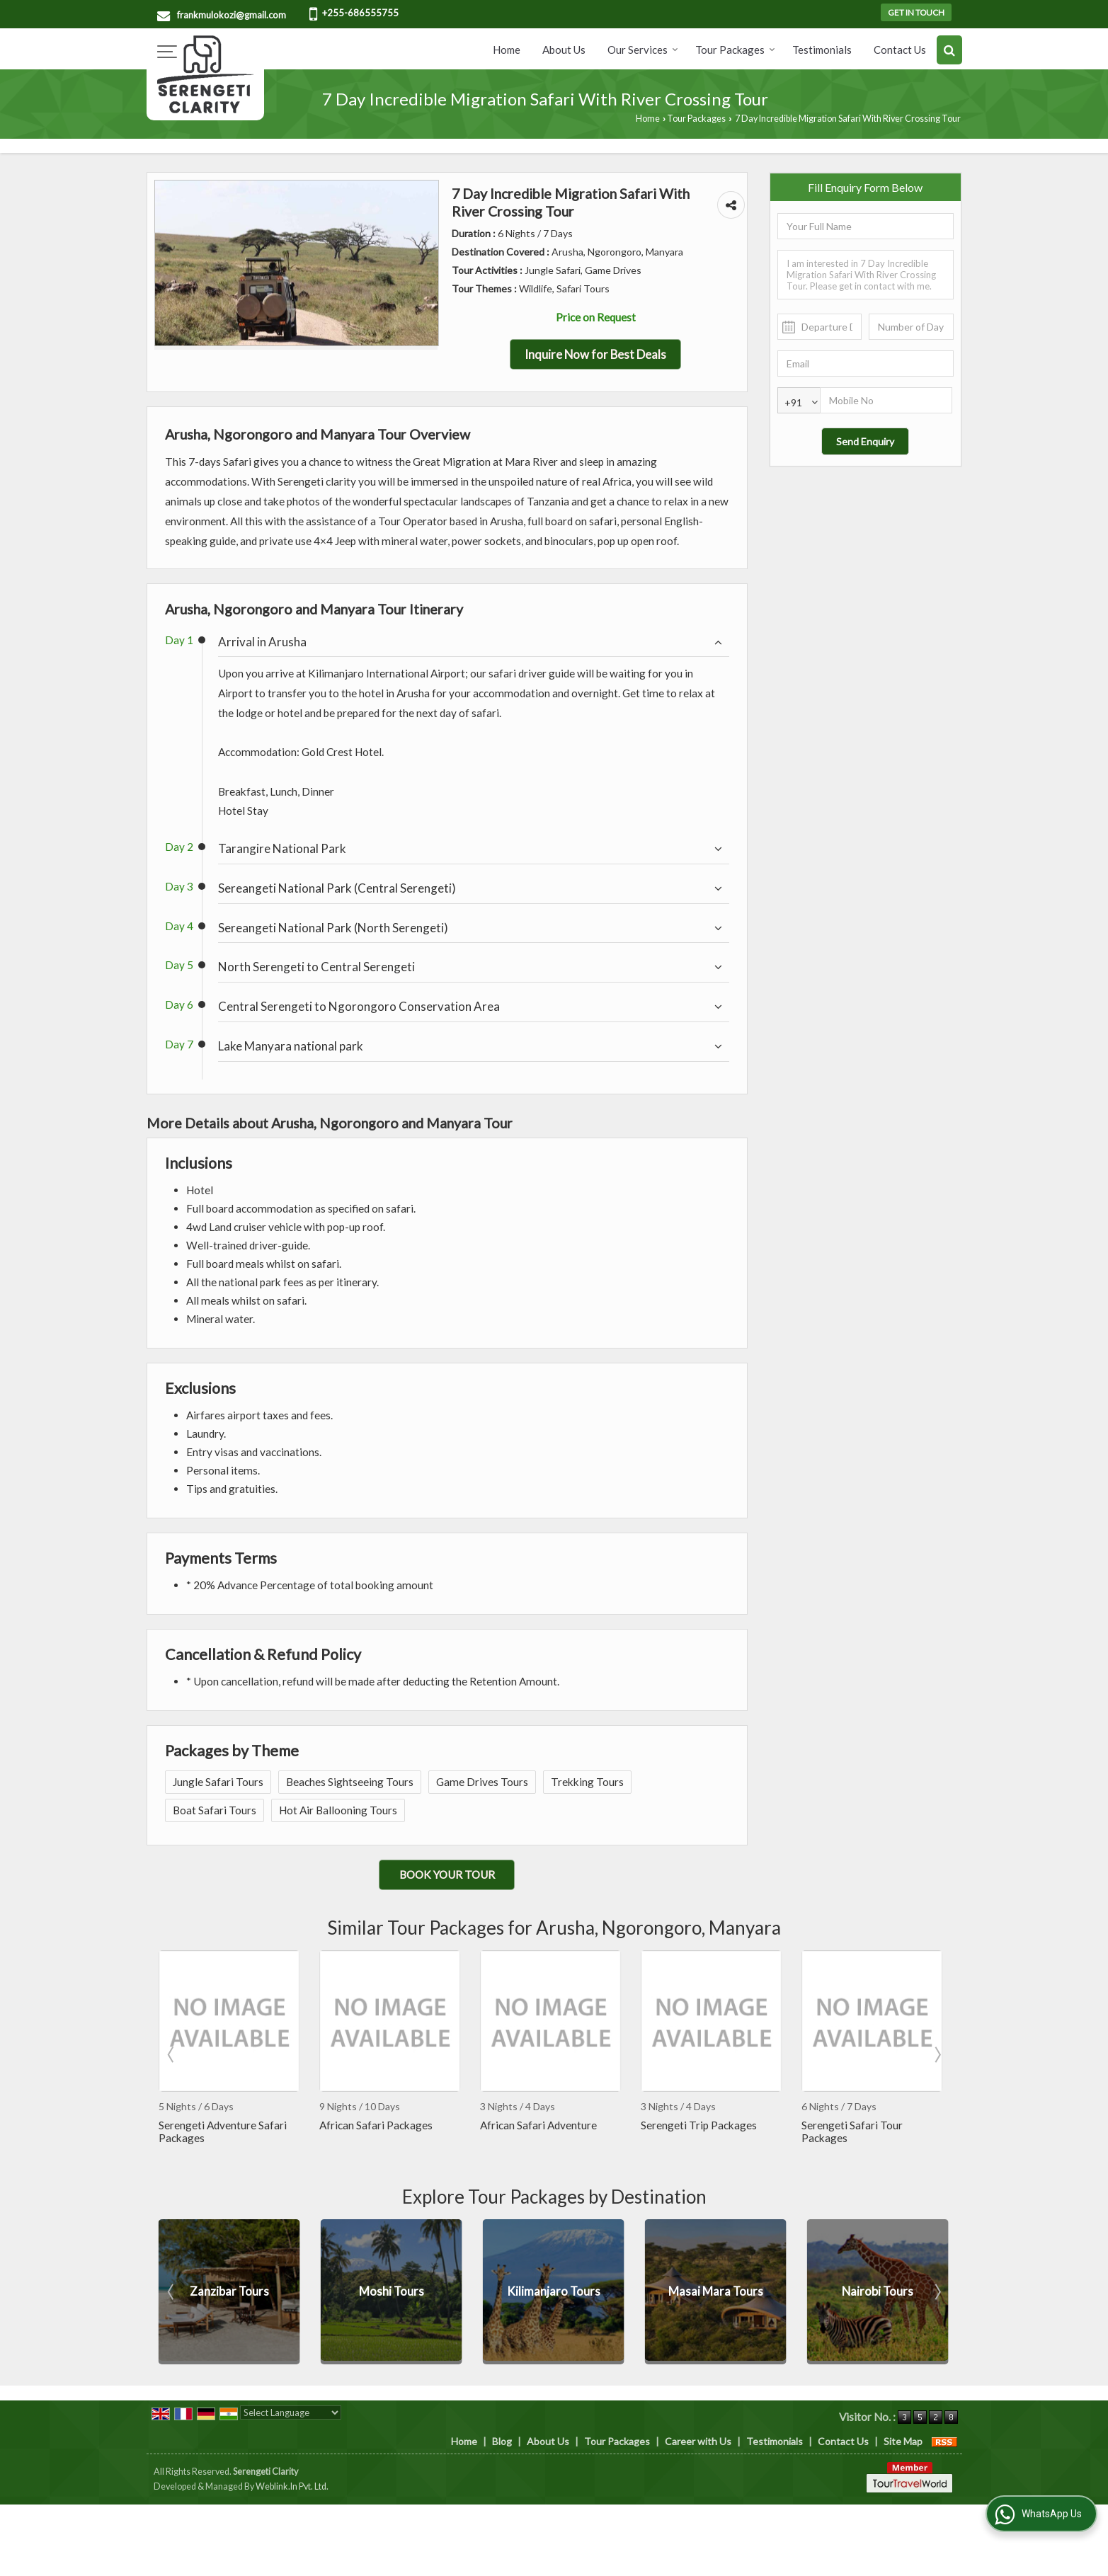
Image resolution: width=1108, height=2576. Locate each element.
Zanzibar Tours (391, 2291)
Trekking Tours (587, 1781)
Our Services (642, 49)
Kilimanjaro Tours (716, 2291)
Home (506, 49)
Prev (172, 2054)
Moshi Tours (553, 2291)
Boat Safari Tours (214, 1810)
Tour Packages (735, 49)
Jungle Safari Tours (218, 1781)
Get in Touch (916, 12)
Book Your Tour (447, 1874)
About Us (564, 49)
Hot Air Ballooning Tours (338, 1810)
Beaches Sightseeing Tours (349, 1781)
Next (936, 2054)
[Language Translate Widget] (290, 2412)
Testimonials (822, 49)
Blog (502, 2441)
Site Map (903, 2441)
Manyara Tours (229, 2291)
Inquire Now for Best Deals (595, 354)
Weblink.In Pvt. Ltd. (292, 2486)
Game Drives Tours (482, 1781)
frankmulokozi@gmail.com (231, 15)
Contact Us (900, 49)
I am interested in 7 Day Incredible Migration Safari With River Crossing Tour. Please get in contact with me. (865, 274)
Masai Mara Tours (877, 2291)
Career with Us (698, 2441)
